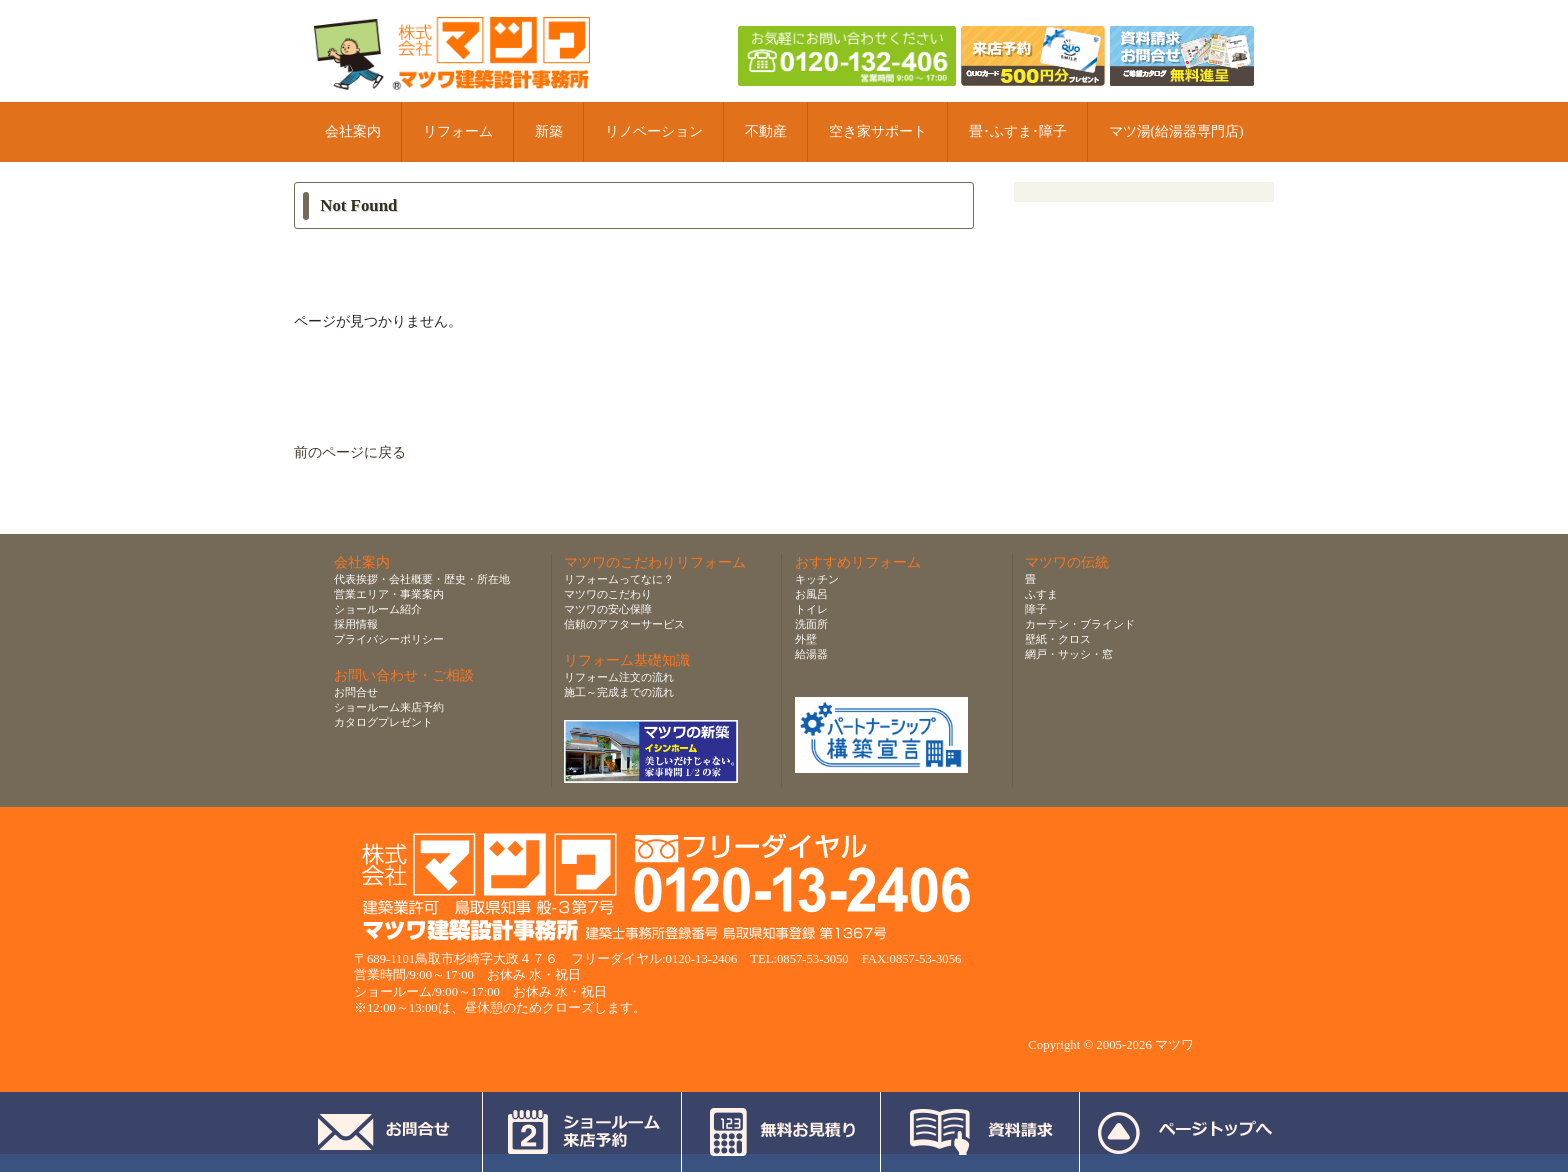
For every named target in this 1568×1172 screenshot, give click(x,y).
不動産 (766, 131)
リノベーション (654, 131)
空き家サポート (878, 131)
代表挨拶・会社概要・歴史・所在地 (422, 579)
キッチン (817, 579)
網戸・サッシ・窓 (1069, 654)
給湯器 (811, 654)
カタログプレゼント (383, 722)
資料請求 (980, 1132)
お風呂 (811, 594)
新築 (549, 131)
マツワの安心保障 (608, 609)
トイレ (811, 609)
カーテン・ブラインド (1080, 624)
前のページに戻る (350, 452)
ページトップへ (1184, 1132)
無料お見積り (781, 1132)
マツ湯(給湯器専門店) (1176, 131)
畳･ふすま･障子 (1018, 131)
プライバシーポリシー (389, 639)
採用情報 (356, 624)
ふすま (1041, 594)
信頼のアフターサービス (624, 624)
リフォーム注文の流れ (619, 677)
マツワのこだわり (608, 594)
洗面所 (811, 624)
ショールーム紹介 (378, 609)
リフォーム (458, 131)
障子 (1036, 609)
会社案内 (353, 131)
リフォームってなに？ (619, 579)
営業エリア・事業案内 (389, 594)
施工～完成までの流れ (619, 692)
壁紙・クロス (1058, 639)
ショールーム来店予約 (389, 707)
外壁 (806, 639)
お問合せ (356, 692)
